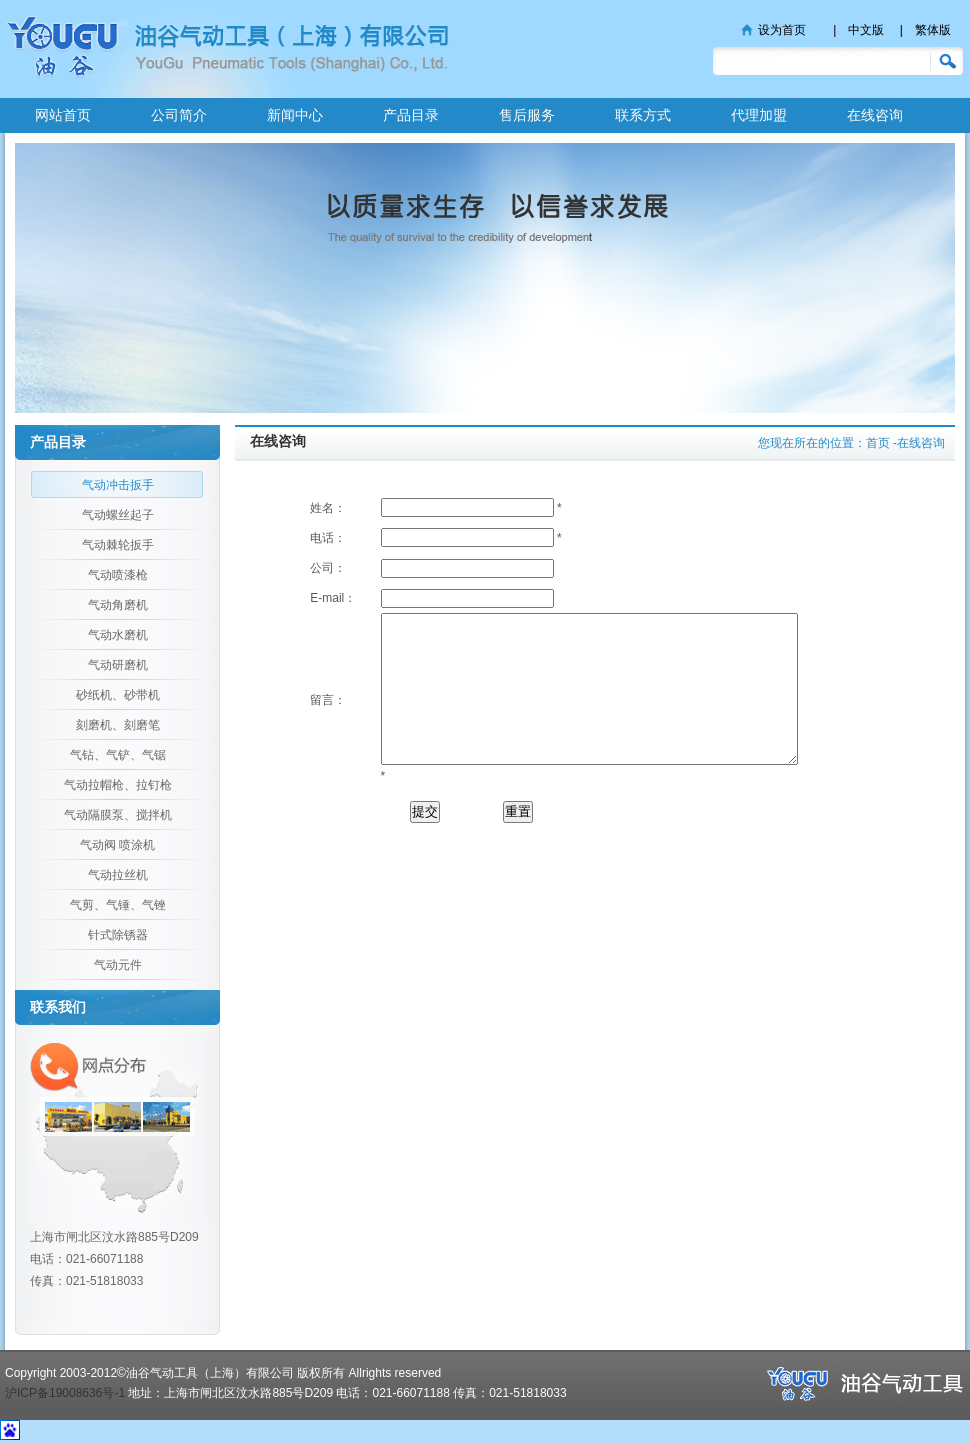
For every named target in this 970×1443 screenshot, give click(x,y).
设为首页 (782, 30)
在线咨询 (875, 115)
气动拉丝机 (118, 875)
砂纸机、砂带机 (118, 695)
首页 (878, 443)
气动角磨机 (118, 605)
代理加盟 (759, 115)
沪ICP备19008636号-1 (65, 1393)
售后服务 (527, 115)
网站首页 (63, 115)
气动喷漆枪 (118, 575)
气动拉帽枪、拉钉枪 (118, 785)
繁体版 (933, 30)
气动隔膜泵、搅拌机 (118, 815)
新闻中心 (295, 115)
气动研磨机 (118, 665)
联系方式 (643, 115)
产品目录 (411, 115)
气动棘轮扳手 (118, 545)
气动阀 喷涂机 (117, 845)
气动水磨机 (118, 635)
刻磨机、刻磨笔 (118, 725)
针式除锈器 (118, 935)
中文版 (866, 30)
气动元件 (118, 965)
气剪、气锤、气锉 (118, 905)
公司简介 (179, 115)
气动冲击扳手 (118, 485)
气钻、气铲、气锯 (118, 755)
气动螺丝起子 (118, 515)
